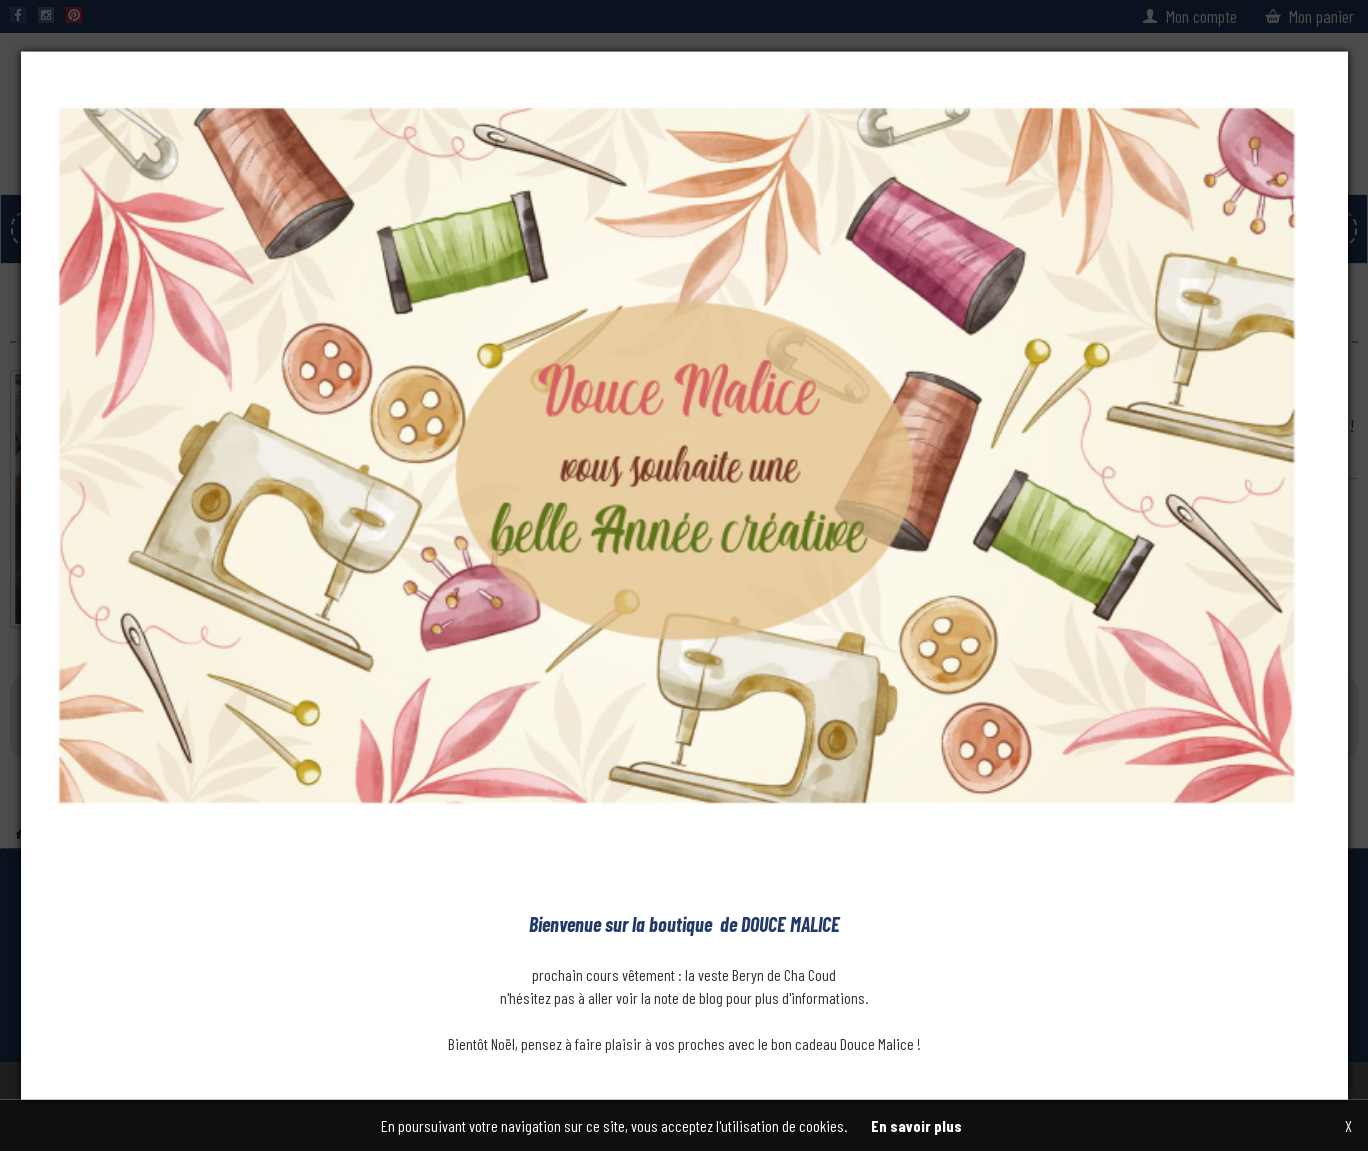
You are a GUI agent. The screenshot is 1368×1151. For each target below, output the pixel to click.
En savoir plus (916, 1125)
